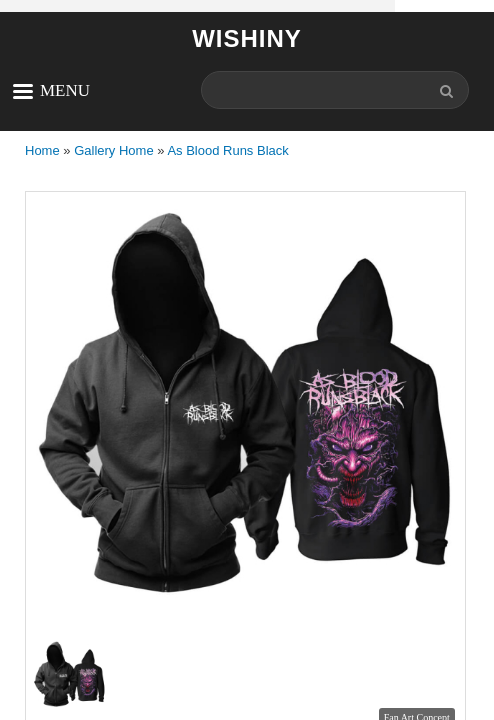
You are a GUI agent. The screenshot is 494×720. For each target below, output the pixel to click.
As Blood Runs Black (227, 150)
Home (42, 150)
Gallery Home (113, 150)
